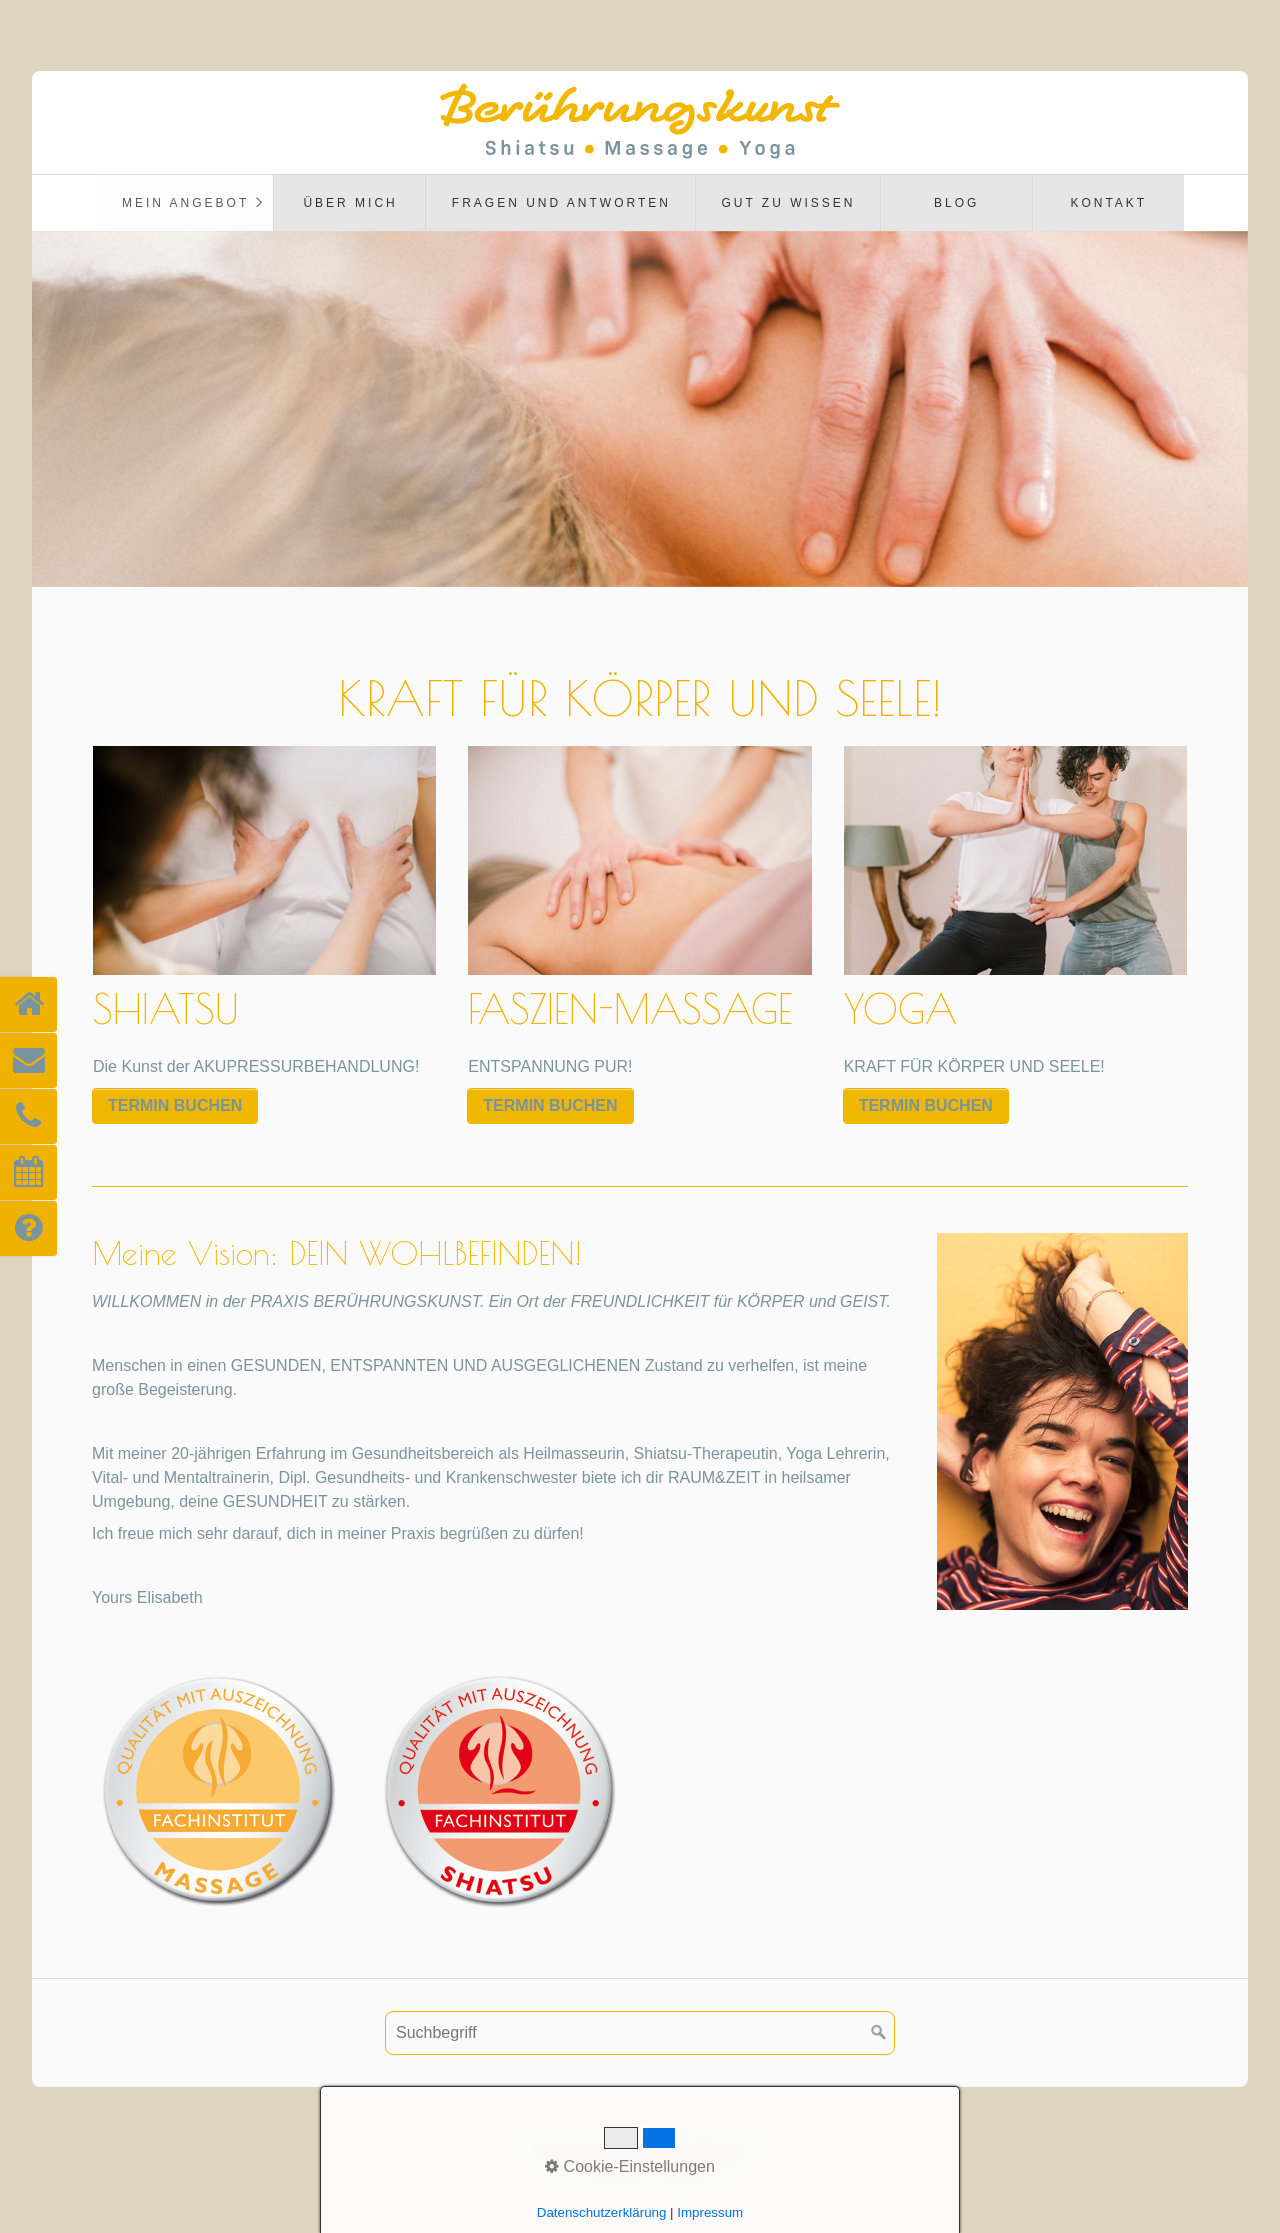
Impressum (622, 2146)
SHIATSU (264, 916)
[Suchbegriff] (640, 2033)
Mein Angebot (185, 203)
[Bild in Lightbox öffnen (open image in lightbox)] (1063, 1421)
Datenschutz (721, 2146)
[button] (175, 1106)
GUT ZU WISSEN (788, 203)
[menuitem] (184, 203)
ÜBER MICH (350, 203)
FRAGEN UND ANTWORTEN (561, 203)
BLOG (956, 203)
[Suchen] (879, 2033)
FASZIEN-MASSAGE (639, 916)
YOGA (1015, 916)
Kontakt (1108, 203)
